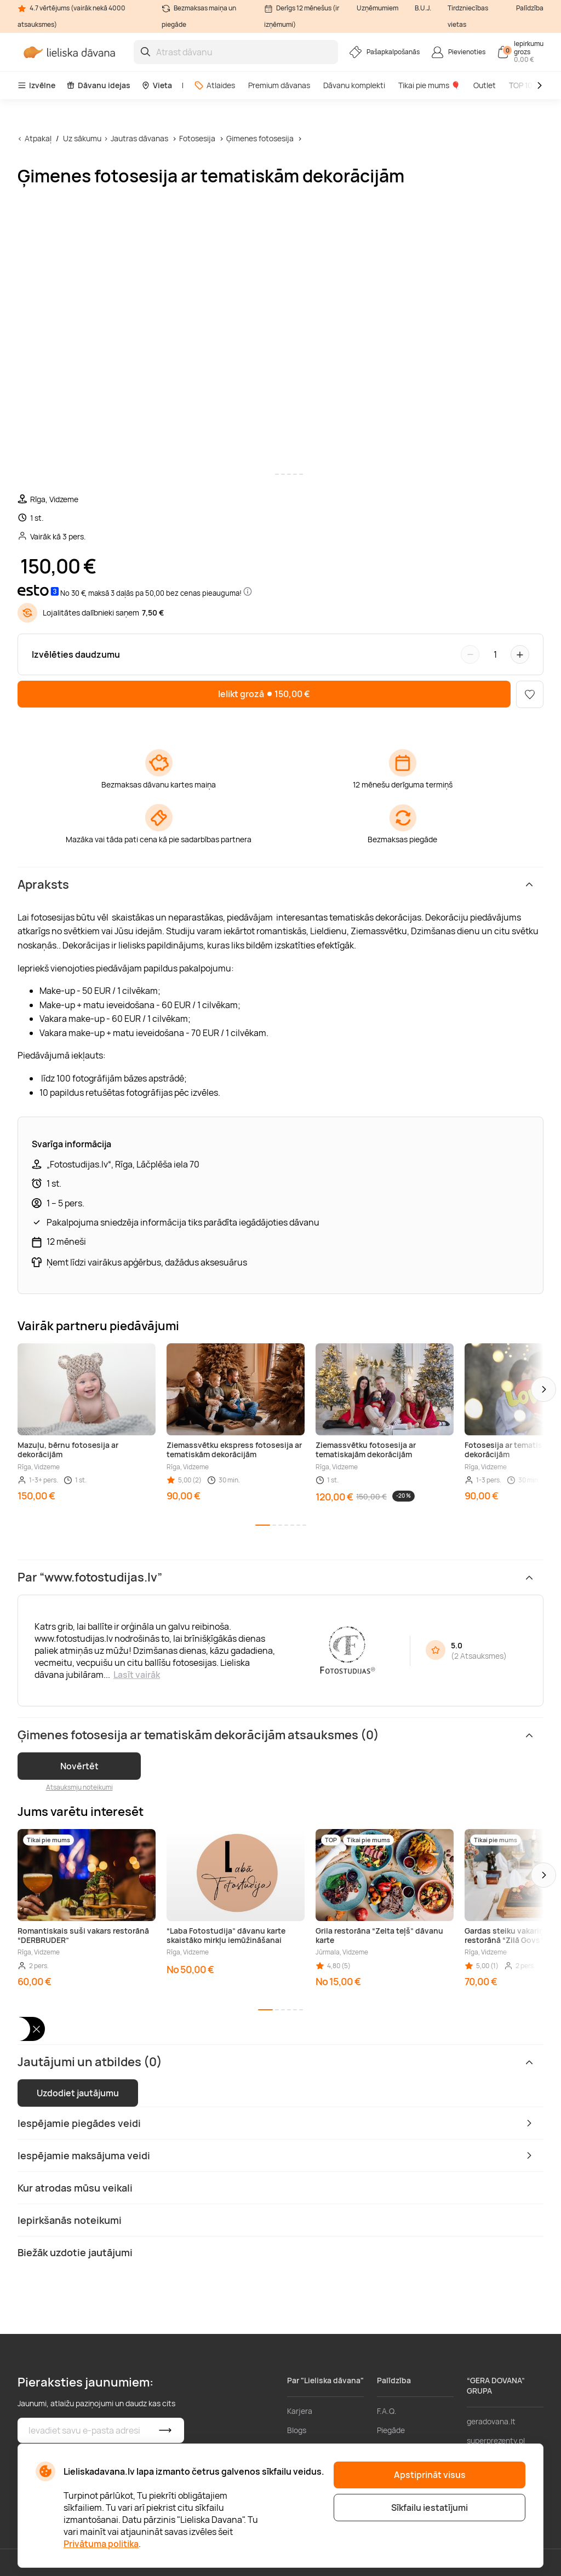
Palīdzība (529, 8)
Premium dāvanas (279, 85)
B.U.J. (423, 8)
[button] (543, 1389)
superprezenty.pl (496, 2440)
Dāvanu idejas (98, 85)
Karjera (299, 2411)
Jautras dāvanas (139, 138)
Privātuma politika (101, 2544)
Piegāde (391, 2430)
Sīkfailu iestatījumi (429, 2508)
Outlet (484, 85)
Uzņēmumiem (377, 8)
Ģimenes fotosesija (260, 138)
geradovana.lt (491, 2421)
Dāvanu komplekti (354, 85)
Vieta (156, 85)
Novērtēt (79, 1766)
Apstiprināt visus (430, 2475)
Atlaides (214, 85)
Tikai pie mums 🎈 (429, 85)
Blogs (296, 2430)
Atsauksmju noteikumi (79, 1787)
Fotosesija (198, 138)
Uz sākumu (82, 138)
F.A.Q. (387, 2411)
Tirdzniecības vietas (468, 16)
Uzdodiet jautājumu (78, 2093)
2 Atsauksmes (478, 1656)
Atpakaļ (38, 138)
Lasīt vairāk (136, 1675)
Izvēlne (36, 85)
